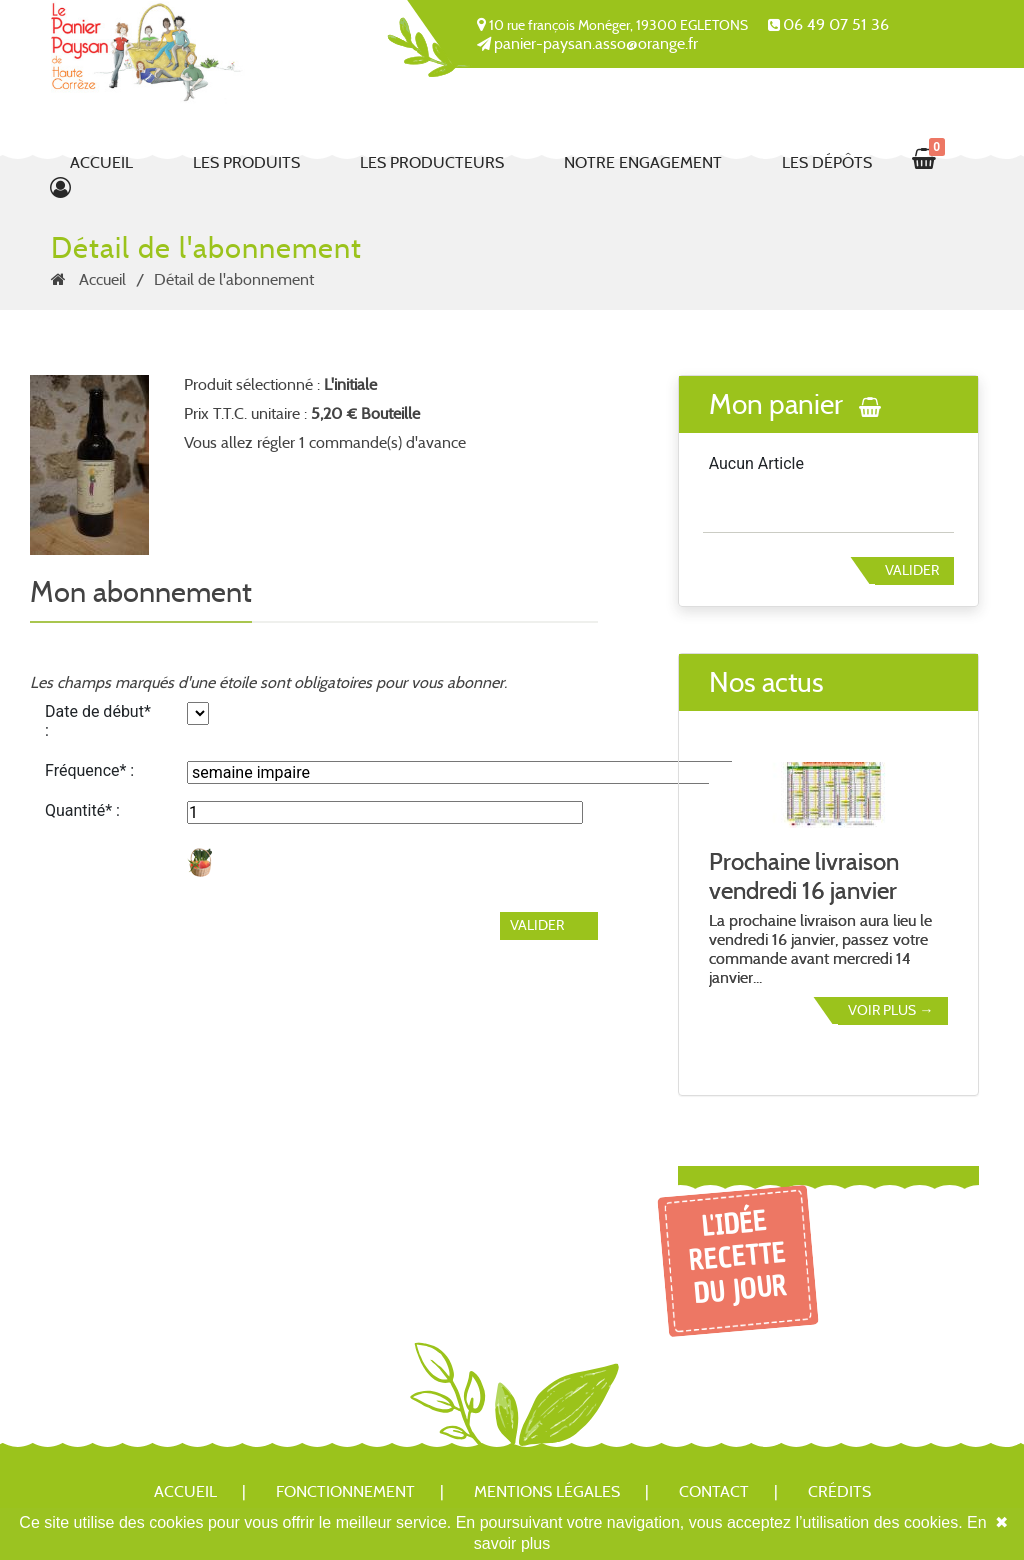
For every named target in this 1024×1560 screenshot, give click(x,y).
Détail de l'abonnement (234, 279)
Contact (714, 1491)
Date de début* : (98, 721)
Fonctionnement (345, 1491)
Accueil (101, 162)
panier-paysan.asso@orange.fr (596, 43)
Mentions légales (547, 1491)
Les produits (246, 162)
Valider (912, 570)
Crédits (839, 1491)
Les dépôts (827, 162)
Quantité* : (82, 810)
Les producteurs (432, 162)
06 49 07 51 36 (836, 24)
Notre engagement (643, 162)
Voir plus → (890, 1010)
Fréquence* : (89, 770)
